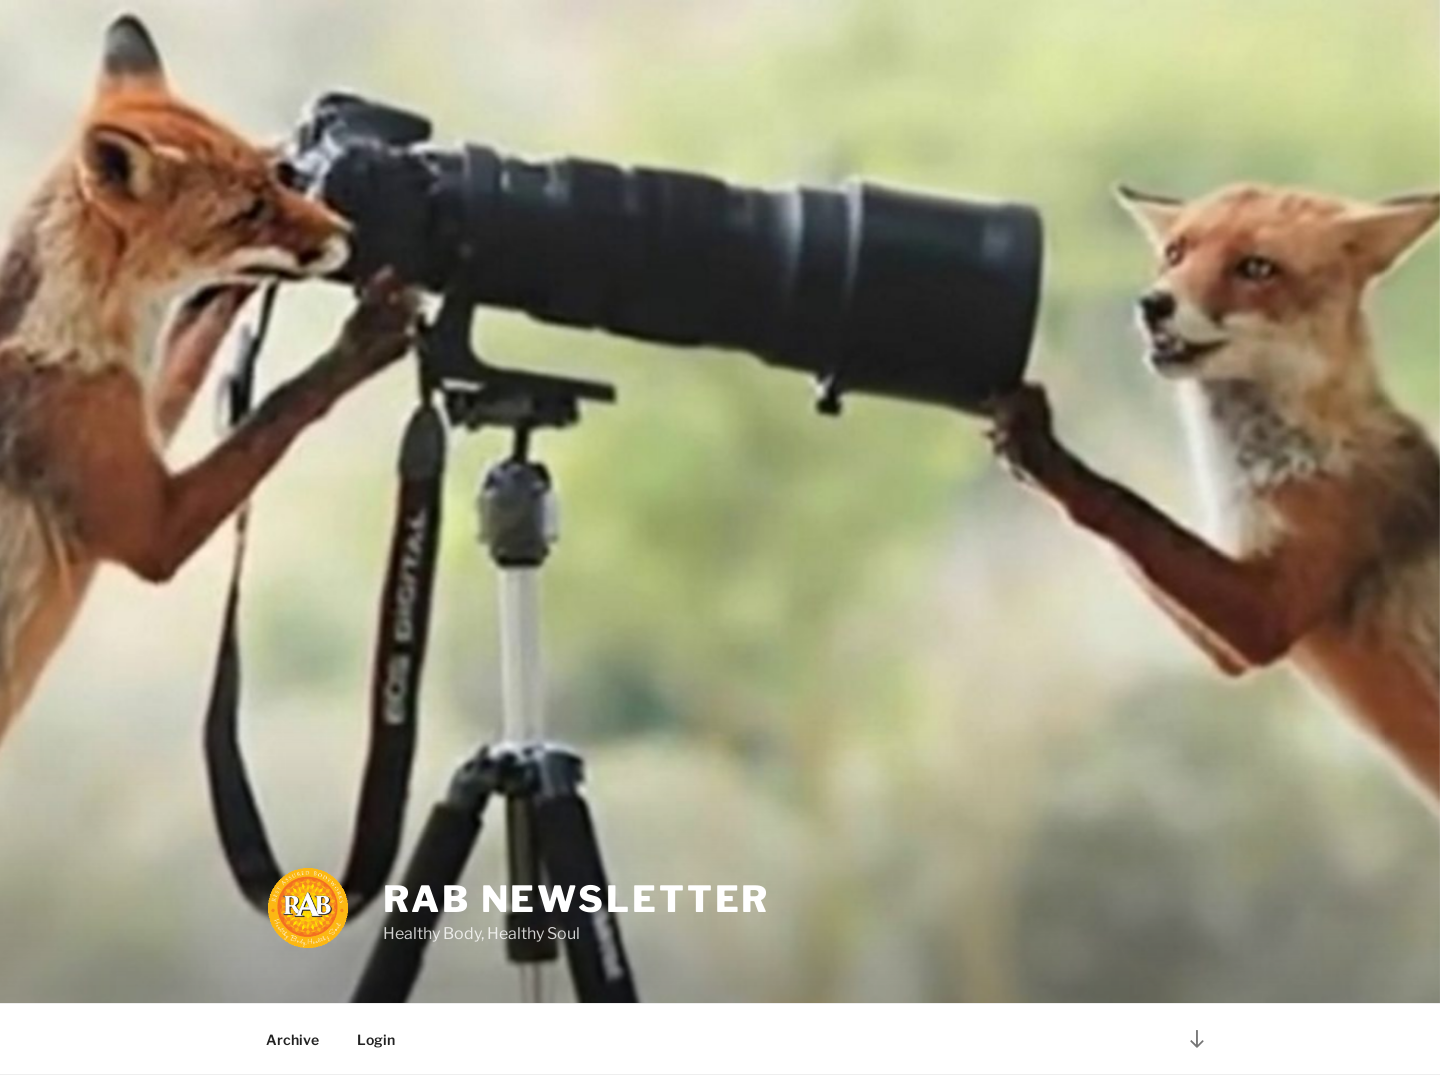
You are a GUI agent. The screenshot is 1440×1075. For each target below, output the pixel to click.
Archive (292, 1039)
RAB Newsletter (576, 899)
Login (376, 1039)
